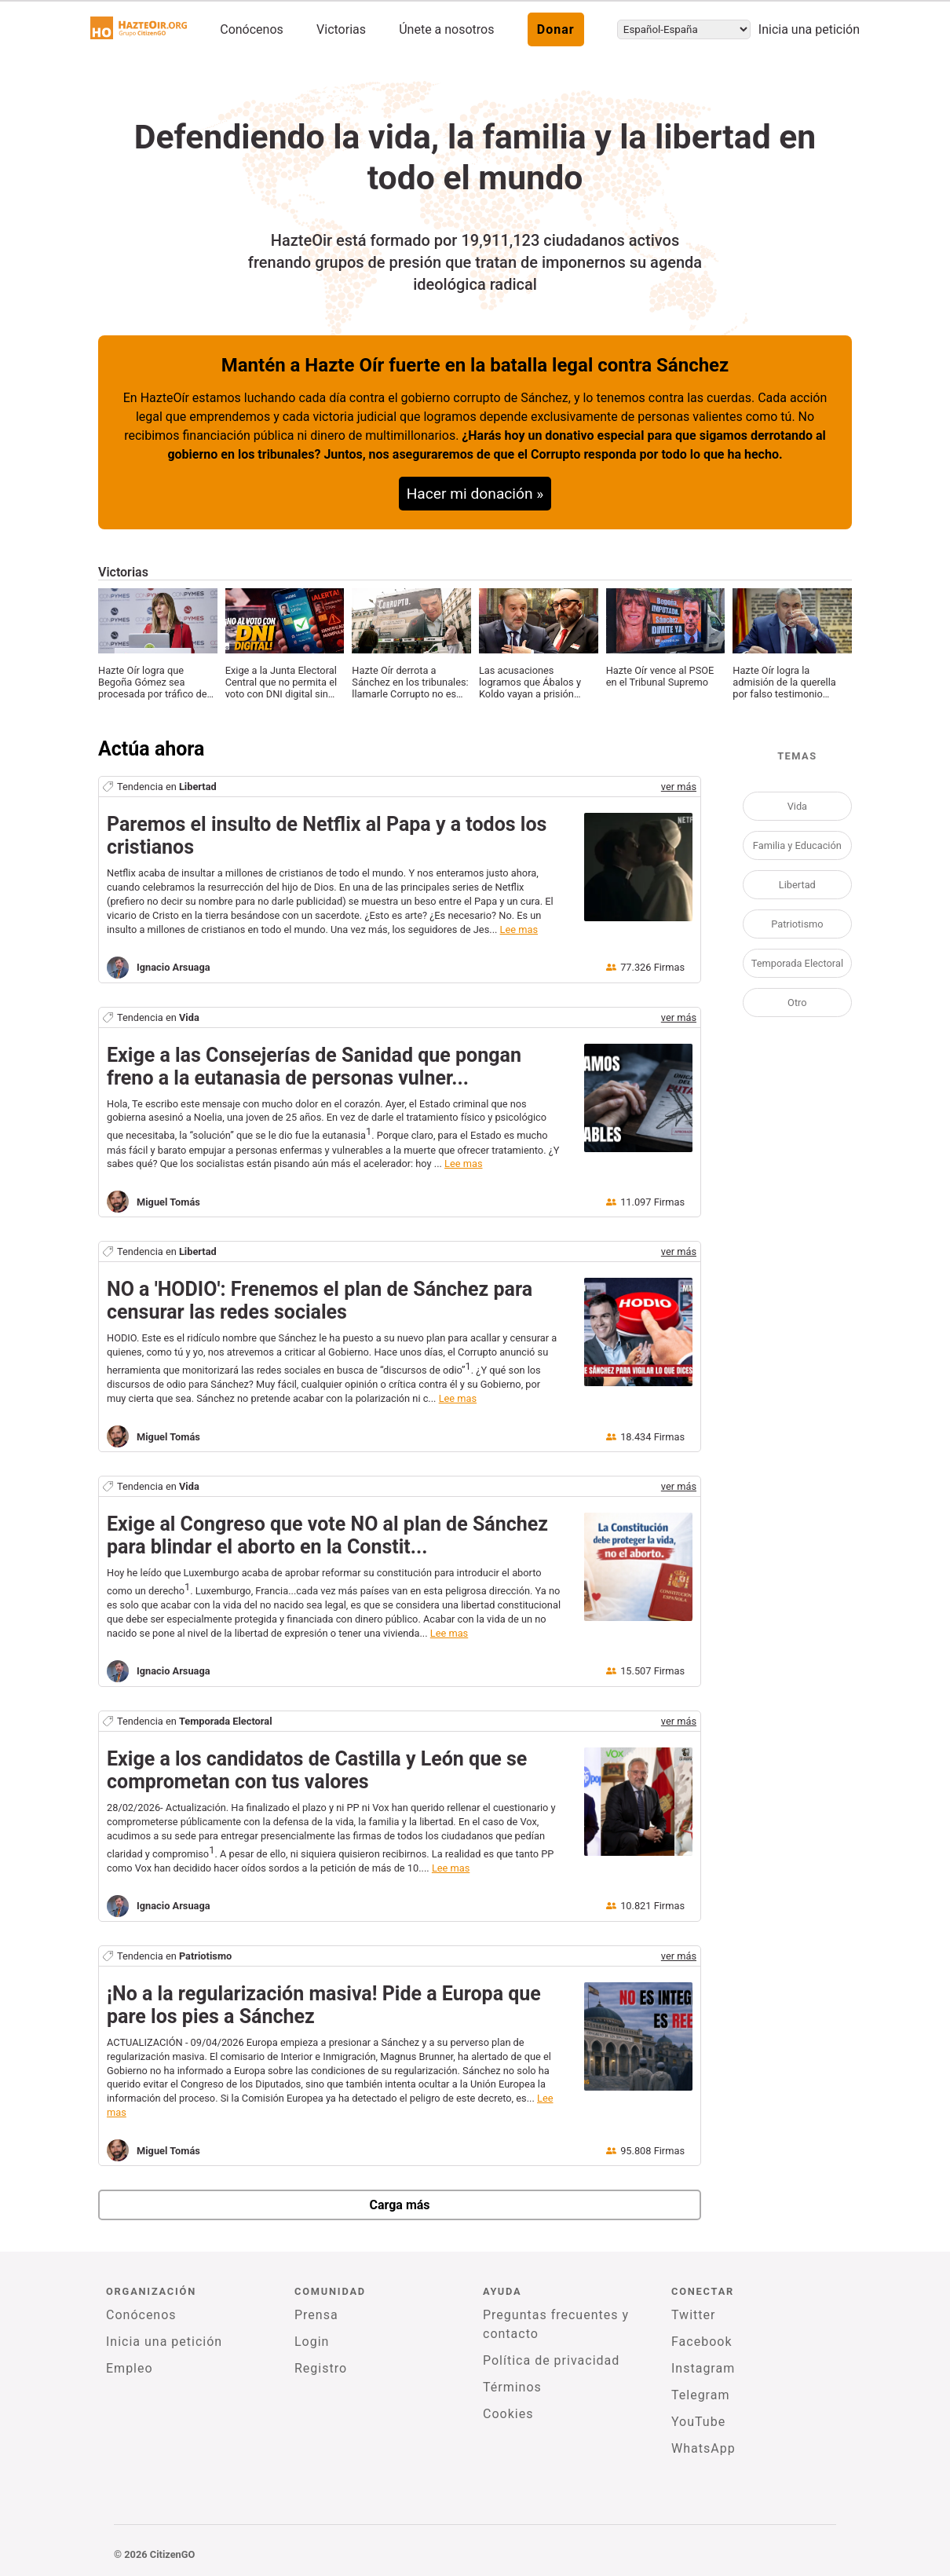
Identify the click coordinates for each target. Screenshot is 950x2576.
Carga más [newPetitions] (399, 2204)
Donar (556, 29)
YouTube (698, 2421)
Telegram (700, 2395)
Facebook (701, 2341)
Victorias (341, 29)
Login (311, 2341)
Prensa (316, 2314)
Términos (512, 2387)
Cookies (508, 2413)
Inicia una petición (809, 29)
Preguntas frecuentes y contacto (556, 2324)
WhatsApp (703, 2448)
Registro (320, 2368)
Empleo (129, 2368)
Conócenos (251, 29)
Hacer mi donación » (475, 494)
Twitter (693, 2314)
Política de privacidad (551, 2360)
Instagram (703, 2368)
